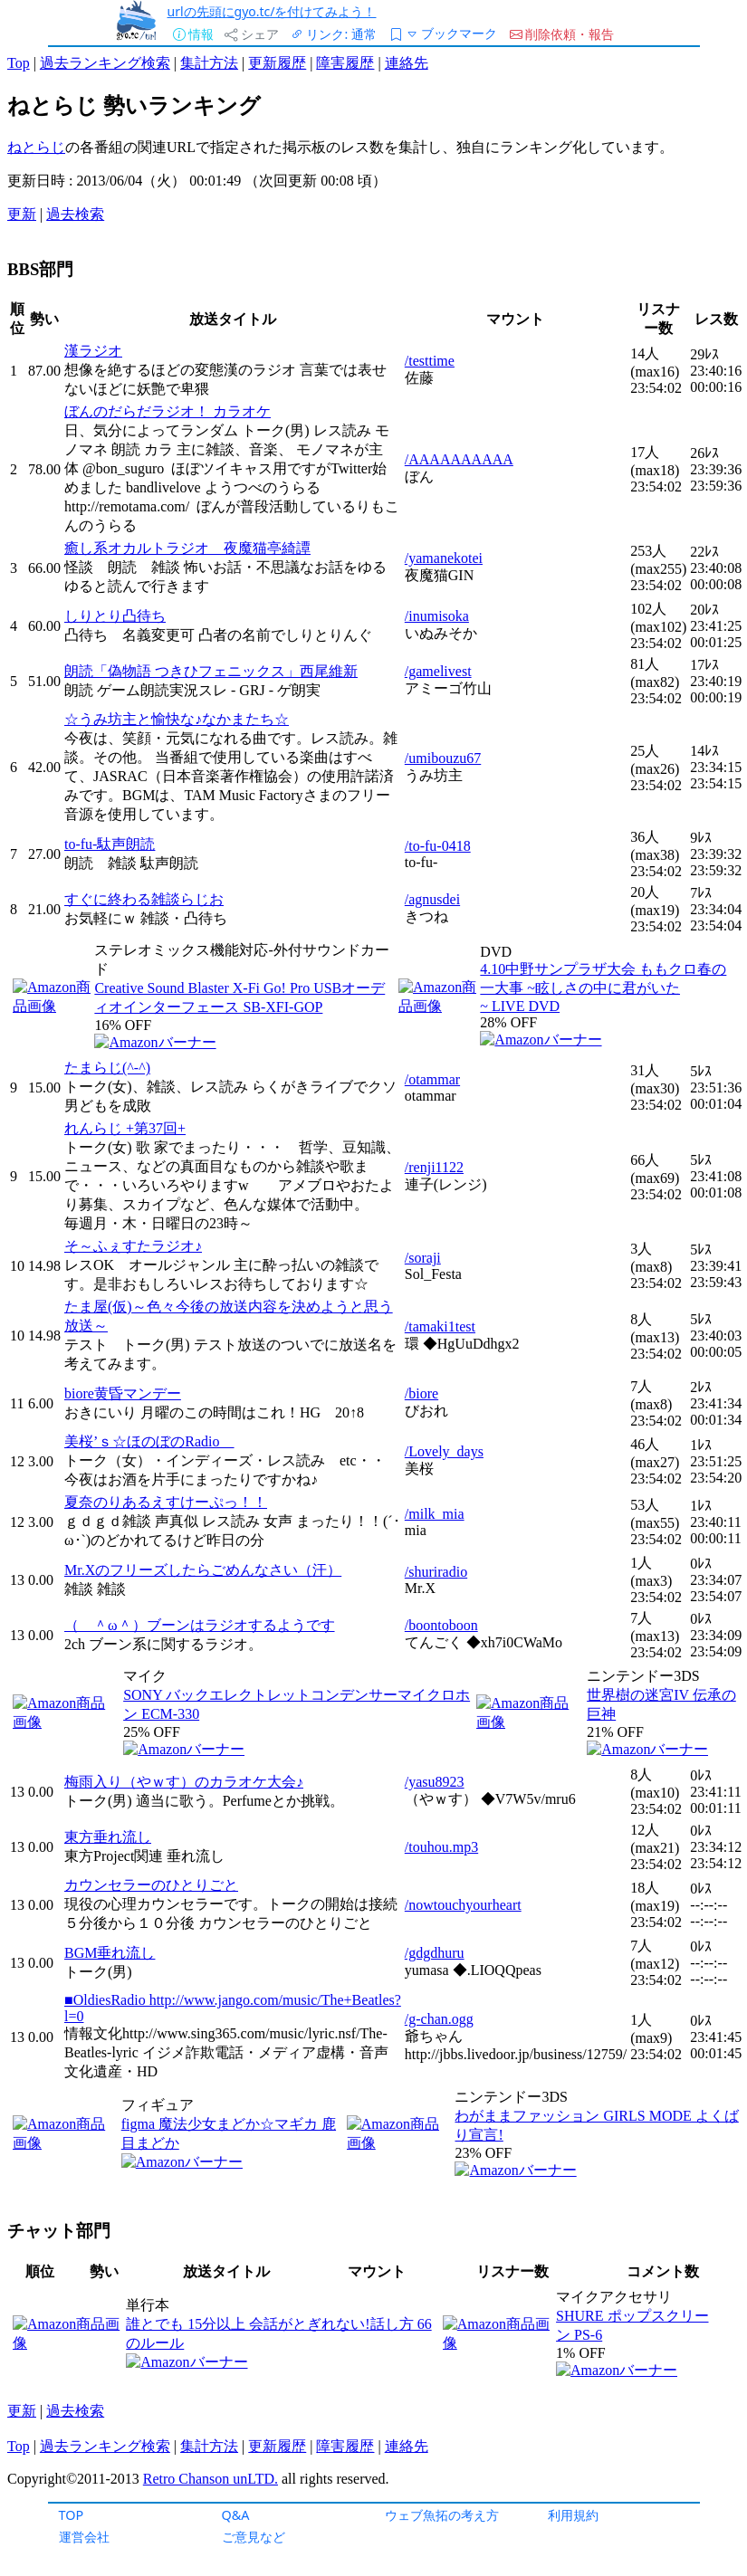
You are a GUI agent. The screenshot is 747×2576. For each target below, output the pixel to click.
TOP (71, 2515)
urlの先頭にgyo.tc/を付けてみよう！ (272, 11)
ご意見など (253, 2536)
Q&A (236, 2515)
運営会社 (84, 2536)
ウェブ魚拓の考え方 (442, 2515)
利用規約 (573, 2515)
